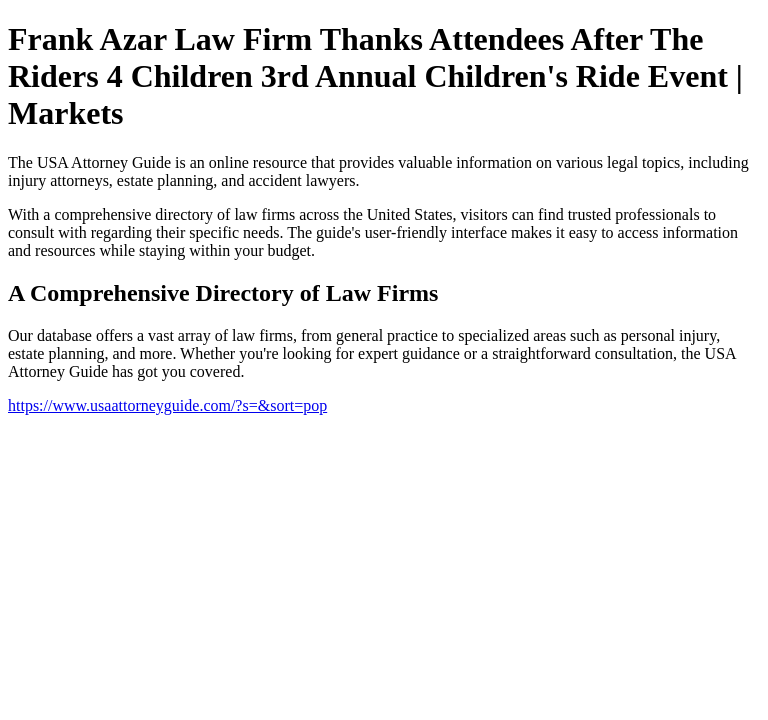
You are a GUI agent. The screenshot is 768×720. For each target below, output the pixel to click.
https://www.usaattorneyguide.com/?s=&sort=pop (167, 405)
